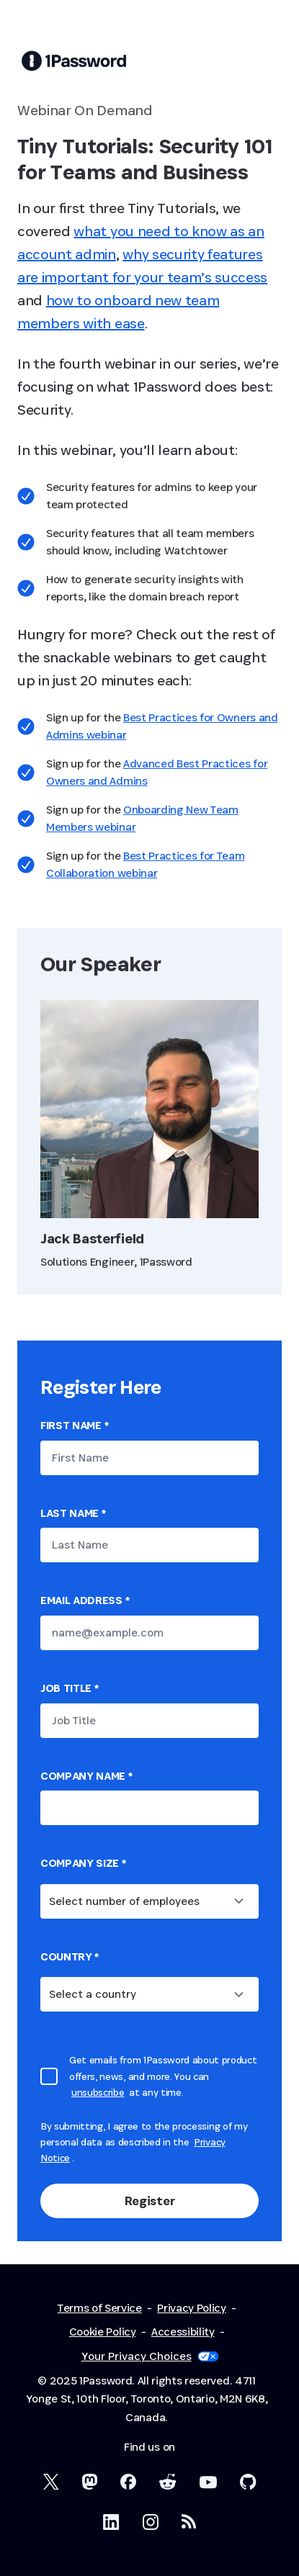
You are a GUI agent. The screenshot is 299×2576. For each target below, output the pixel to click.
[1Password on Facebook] (128, 2482)
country (69, 1956)
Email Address (84, 1600)
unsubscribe (97, 2092)
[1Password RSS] (189, 2521)
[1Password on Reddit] (168, 2482)
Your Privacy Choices (149, 2356)
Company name (86, 1775)
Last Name (73, 1513)
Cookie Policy (102, 2331)
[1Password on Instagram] (151, 2522)
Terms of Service (100, 2307)
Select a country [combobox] (92, 1993)
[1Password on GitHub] (248, 2482)
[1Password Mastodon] (89, 2482)
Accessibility (183, 2331)
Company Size (83, 1862)
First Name (74, 1425)
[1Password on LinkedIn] (111, 2522)
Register (149, 2200)
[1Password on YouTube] (208, 2482)
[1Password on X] (51, 2482)
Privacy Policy (191, 2307)
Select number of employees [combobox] (124, 1901)
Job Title (69, 1687)
